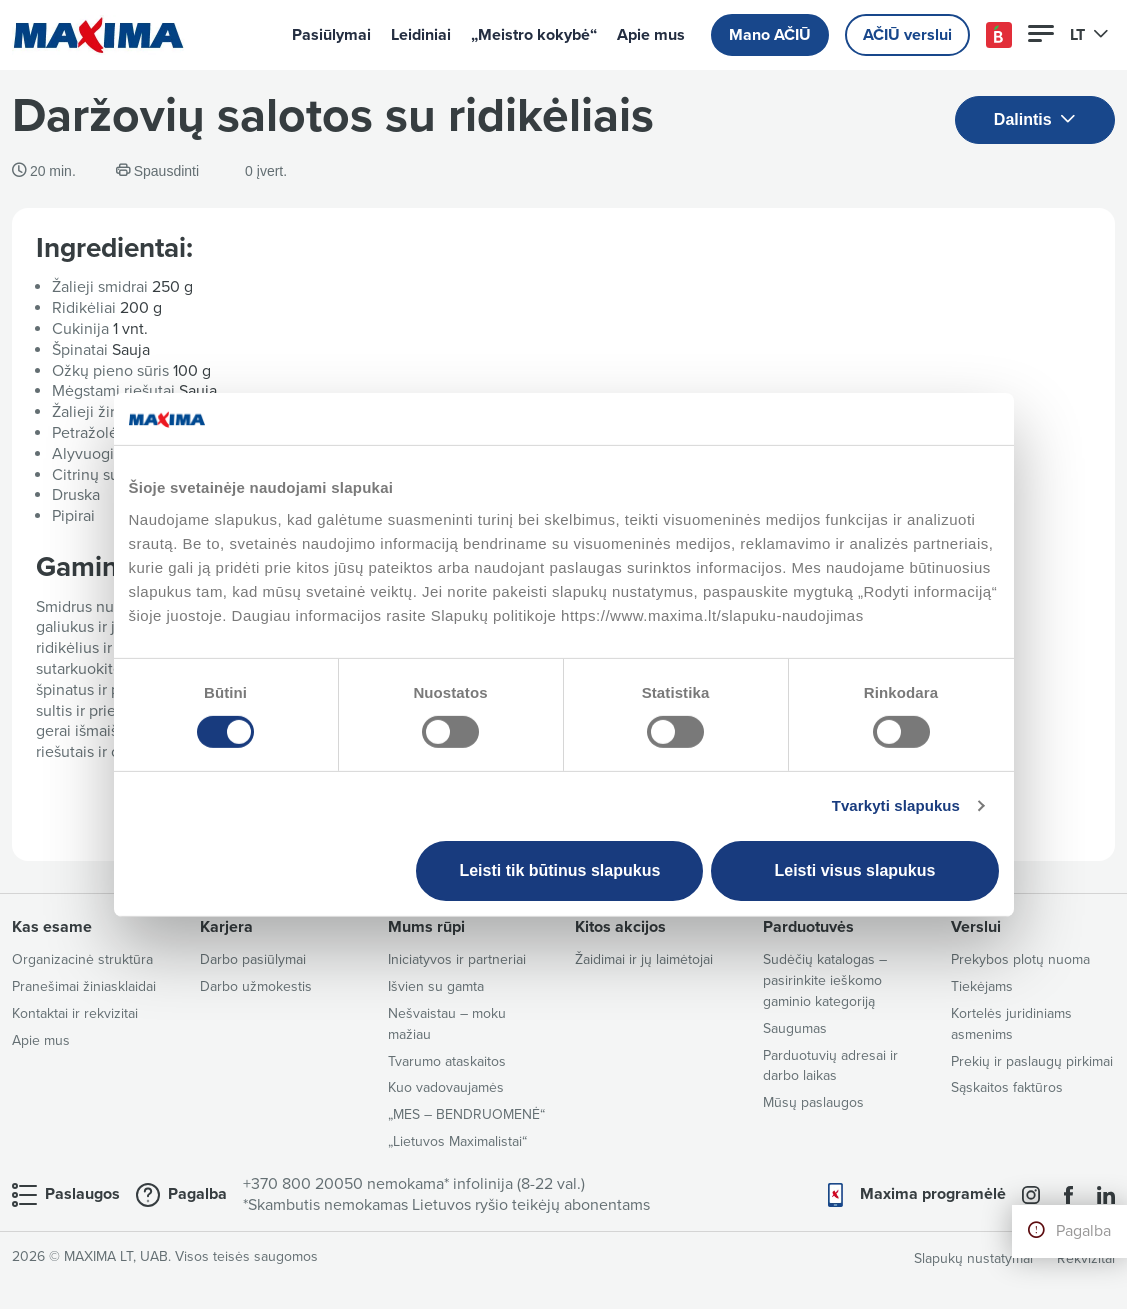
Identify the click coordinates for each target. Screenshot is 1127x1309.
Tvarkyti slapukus (896, 805)
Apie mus (651, 35)
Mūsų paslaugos (813, 1102)
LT (1089, 35)
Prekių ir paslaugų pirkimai (1032, 1061)
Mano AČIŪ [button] (770, 35)
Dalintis (1035, 120)
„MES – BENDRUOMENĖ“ (466, 1114)
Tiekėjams (982, 986)
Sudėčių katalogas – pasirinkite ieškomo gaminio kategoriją (825, 980)
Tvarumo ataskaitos (447, 1061)
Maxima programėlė (933, 1194)
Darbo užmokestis (256, 986)
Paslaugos (82, 1194)
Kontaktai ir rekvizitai (75, 1013)
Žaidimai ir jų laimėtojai (644, 959)
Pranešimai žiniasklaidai (84, 986)
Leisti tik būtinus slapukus (559, 870)
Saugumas (795, 1028)
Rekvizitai (1086, 1258)
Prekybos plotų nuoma (1020, 959)
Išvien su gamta (436, 986)
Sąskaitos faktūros (1007, 1087)
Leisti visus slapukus (854, 870)
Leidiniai (421, 35)
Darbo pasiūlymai (253, 959)
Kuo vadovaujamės (446, 1087)
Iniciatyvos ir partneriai (457, 959)
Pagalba (1083, 1231)
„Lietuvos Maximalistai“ (457, 1141)
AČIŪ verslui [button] (907, 35)
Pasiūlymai (331, 35)
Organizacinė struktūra (82, 959)
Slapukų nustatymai (973, 1258)
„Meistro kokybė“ (534, 35)
